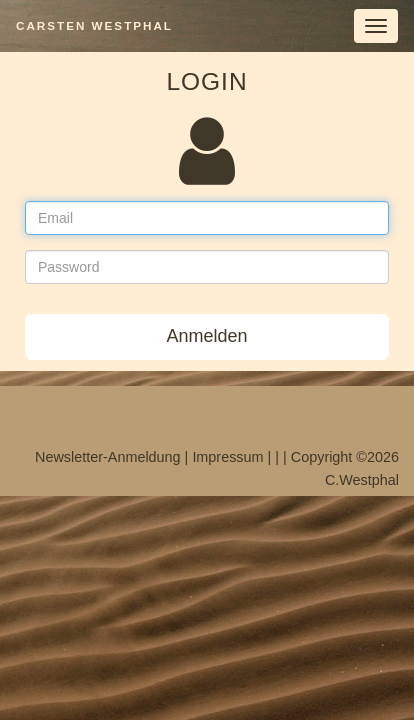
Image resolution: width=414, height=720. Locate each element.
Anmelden (206, 336)
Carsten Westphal (94, 25)
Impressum (227, 457)
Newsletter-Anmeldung (108, 457)
